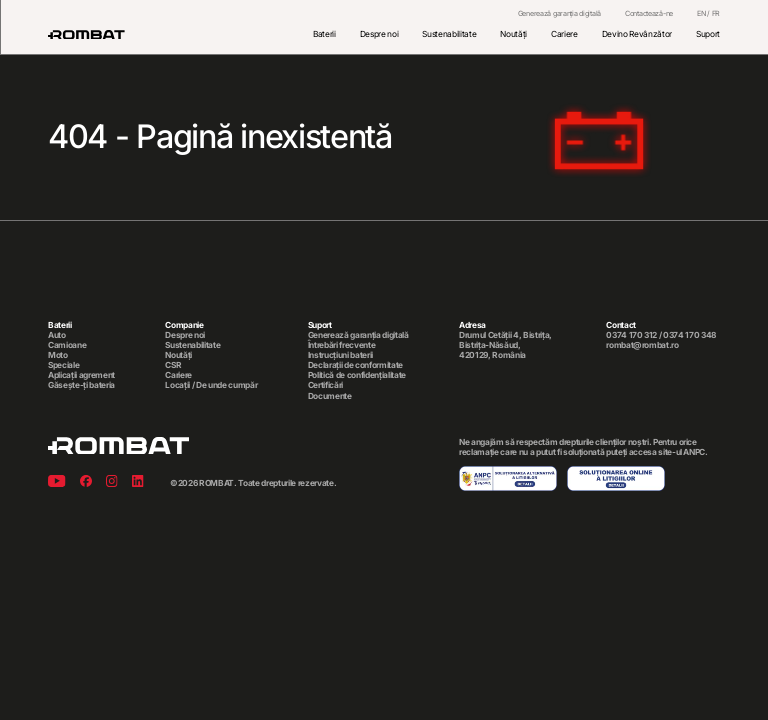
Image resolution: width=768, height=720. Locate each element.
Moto (58, 355)
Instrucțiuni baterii (340, 355)
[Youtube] (57, 482)
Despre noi (379, 34)
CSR (173, 365)
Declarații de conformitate (355, 365)
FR (716, 13)
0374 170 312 (631, 335)
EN (701, 13)
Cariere (564, 34)
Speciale (63, 365)
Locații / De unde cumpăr (211, 385)
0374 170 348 (689, 335)
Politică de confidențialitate (357, 375)
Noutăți (513, 34)
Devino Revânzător (637, 34)
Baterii (324, 34)
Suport (708, 34)
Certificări (325, 385)
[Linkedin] (138, 482)
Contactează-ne (649, 14)
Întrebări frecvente (342, 345)
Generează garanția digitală (559, 14)
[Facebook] (86, 482)
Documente (330, 396)
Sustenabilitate (449, 34)
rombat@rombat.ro (642, 345)
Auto (57, 335)
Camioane (67, 345)
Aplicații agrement (81, 375)
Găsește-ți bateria (81, 385)
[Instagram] (112, 482)
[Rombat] (86, 35)
